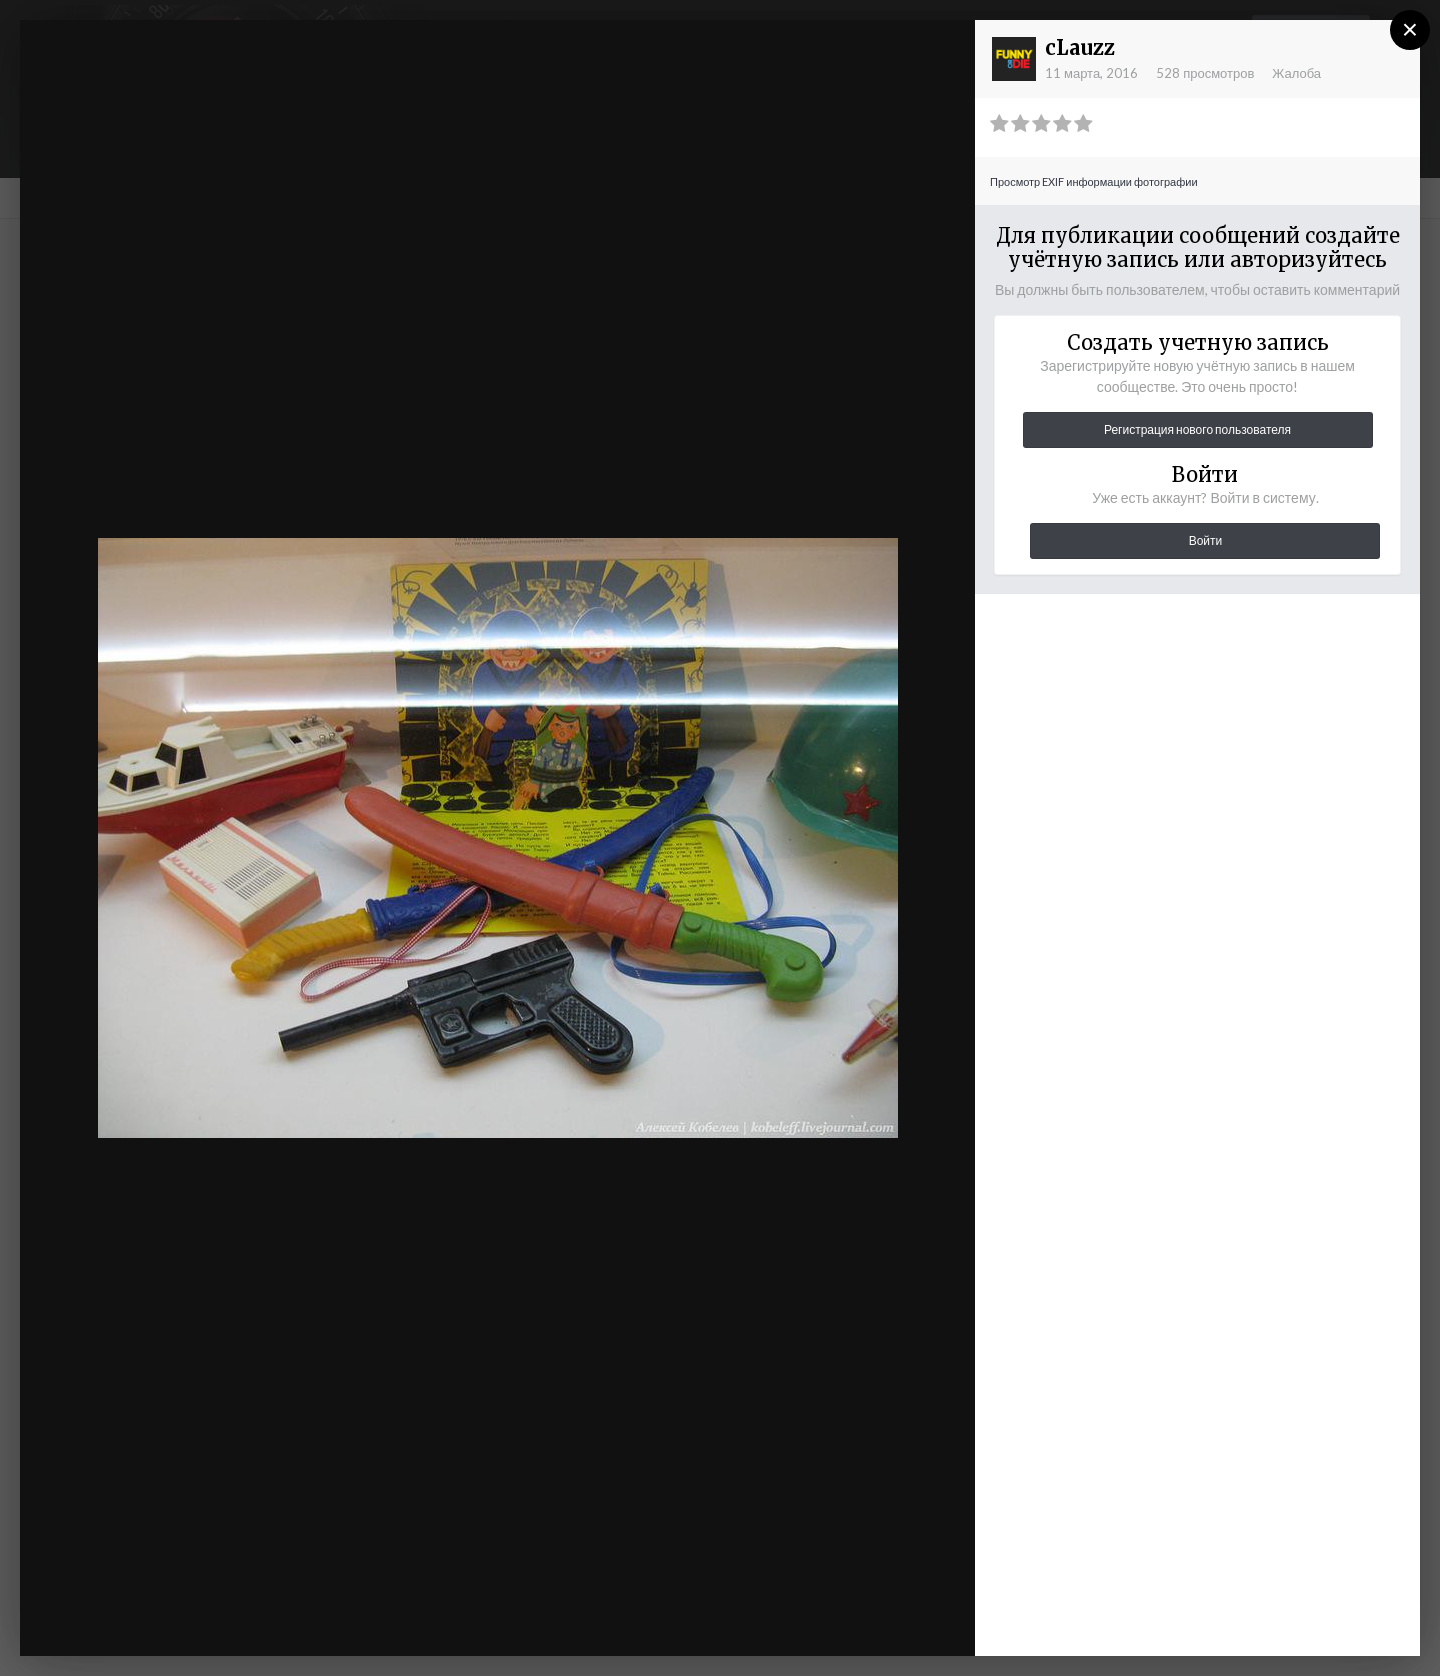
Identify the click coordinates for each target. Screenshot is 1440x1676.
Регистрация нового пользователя (1197, 429)
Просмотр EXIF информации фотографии (1094, 181)
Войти (1206, 540)
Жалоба (1296, 73)
